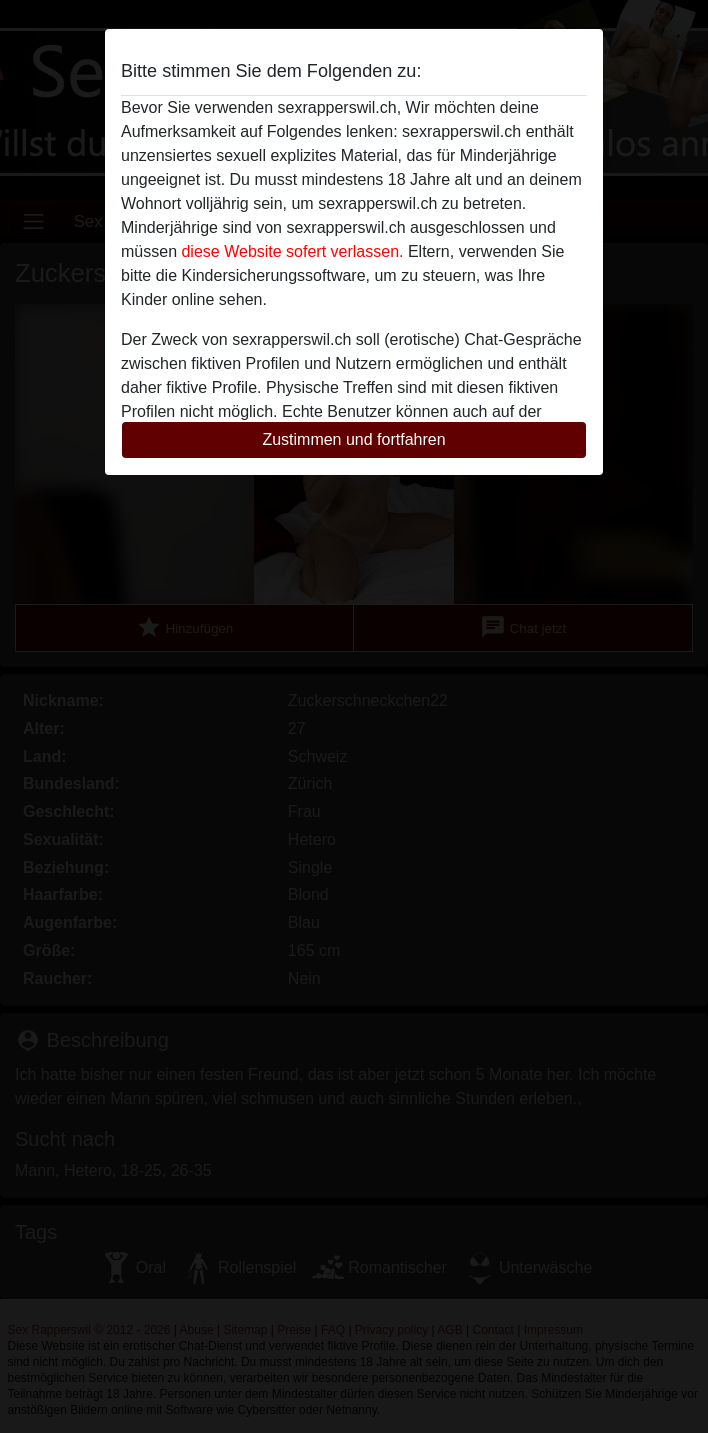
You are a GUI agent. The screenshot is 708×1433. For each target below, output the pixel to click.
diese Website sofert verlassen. (292, 251)
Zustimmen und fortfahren (353, 439)
